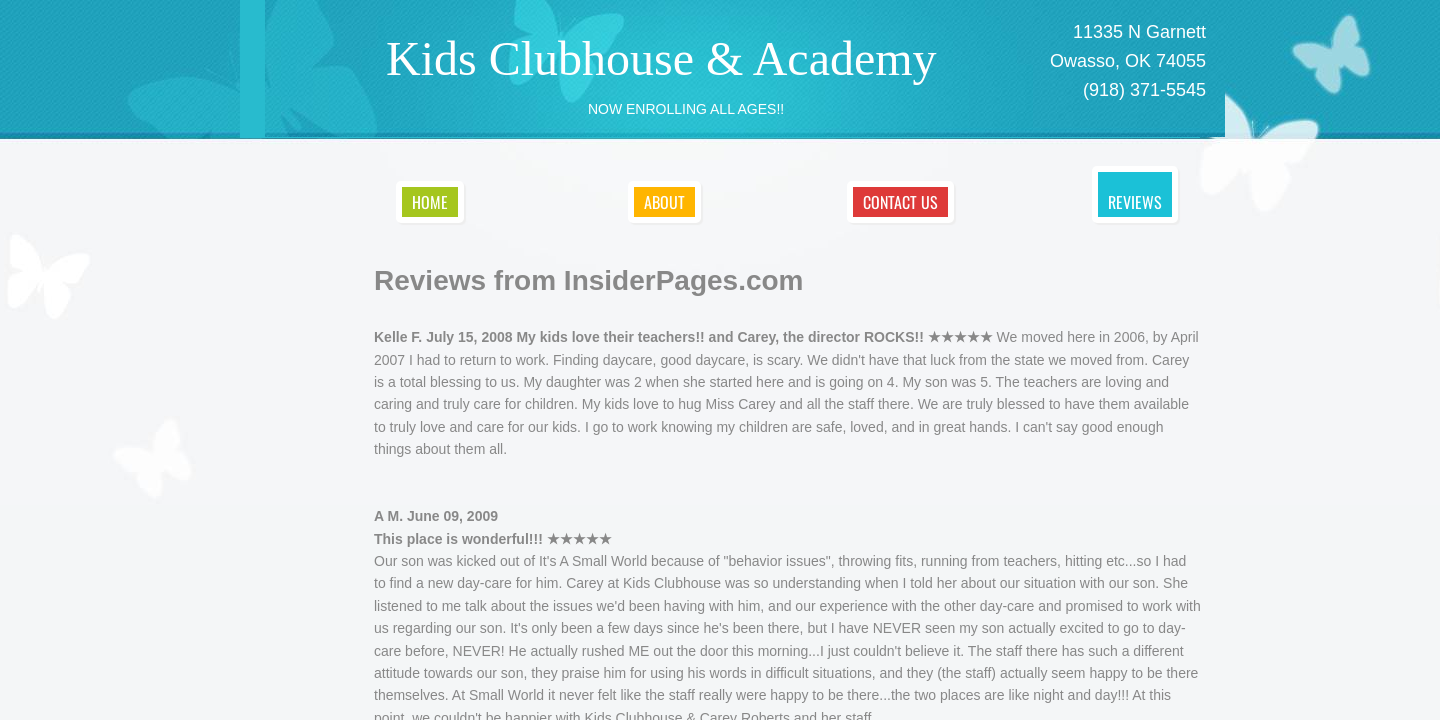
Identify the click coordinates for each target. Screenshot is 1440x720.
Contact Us (900, 202)
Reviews (1135, 202)
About (664, 202)
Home (430, 202)
